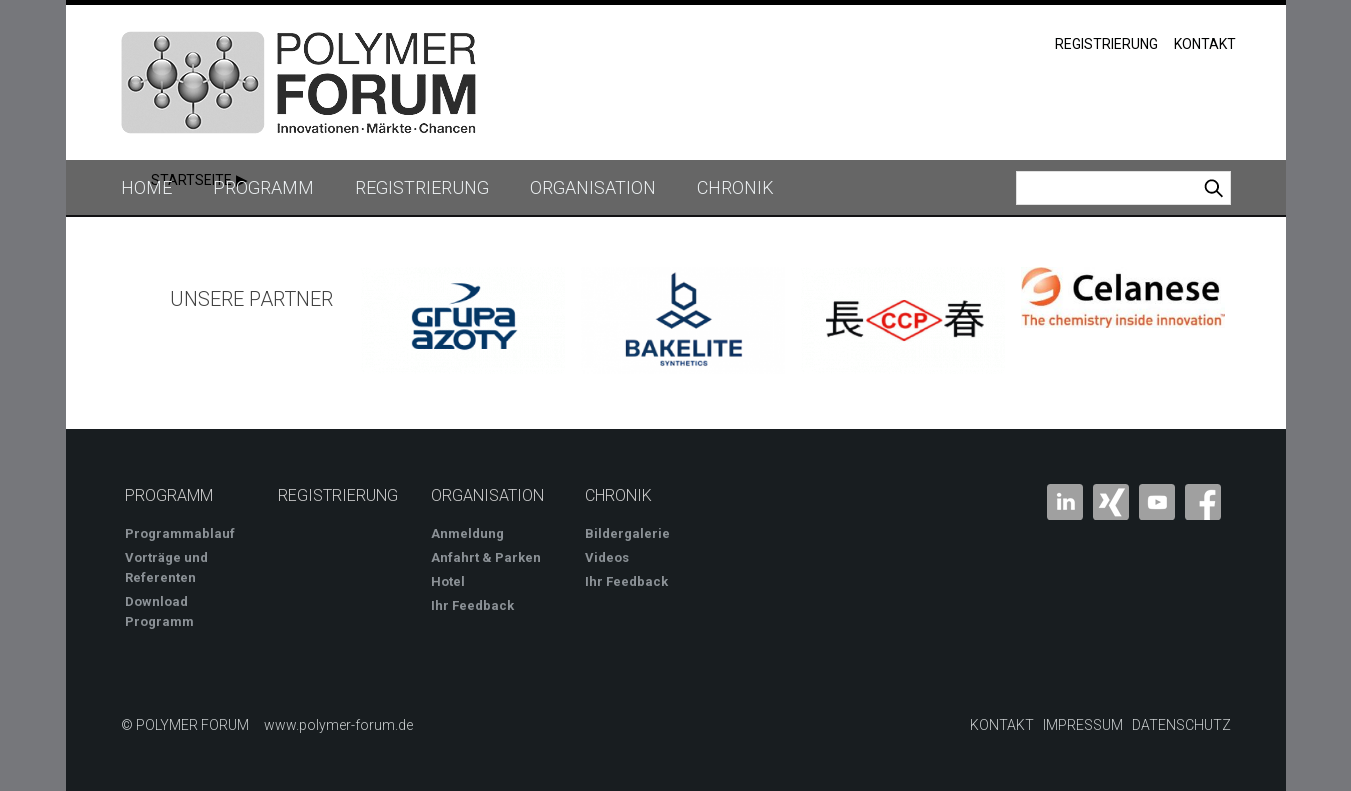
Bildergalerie (627, 533)
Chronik (735, 187)
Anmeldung (467, 533)
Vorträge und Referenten (166, 567)
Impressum (1083, 725)
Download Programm (159, 611)
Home (146, 187)
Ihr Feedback (472, 605)
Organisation (593, 187)
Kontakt (1205, 44)
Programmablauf (180, 533)
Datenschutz (1181, 725)
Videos (607, 557)
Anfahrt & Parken (486, 557)
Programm (263, 187)
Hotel (448, 581)
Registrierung (1106, 44)
